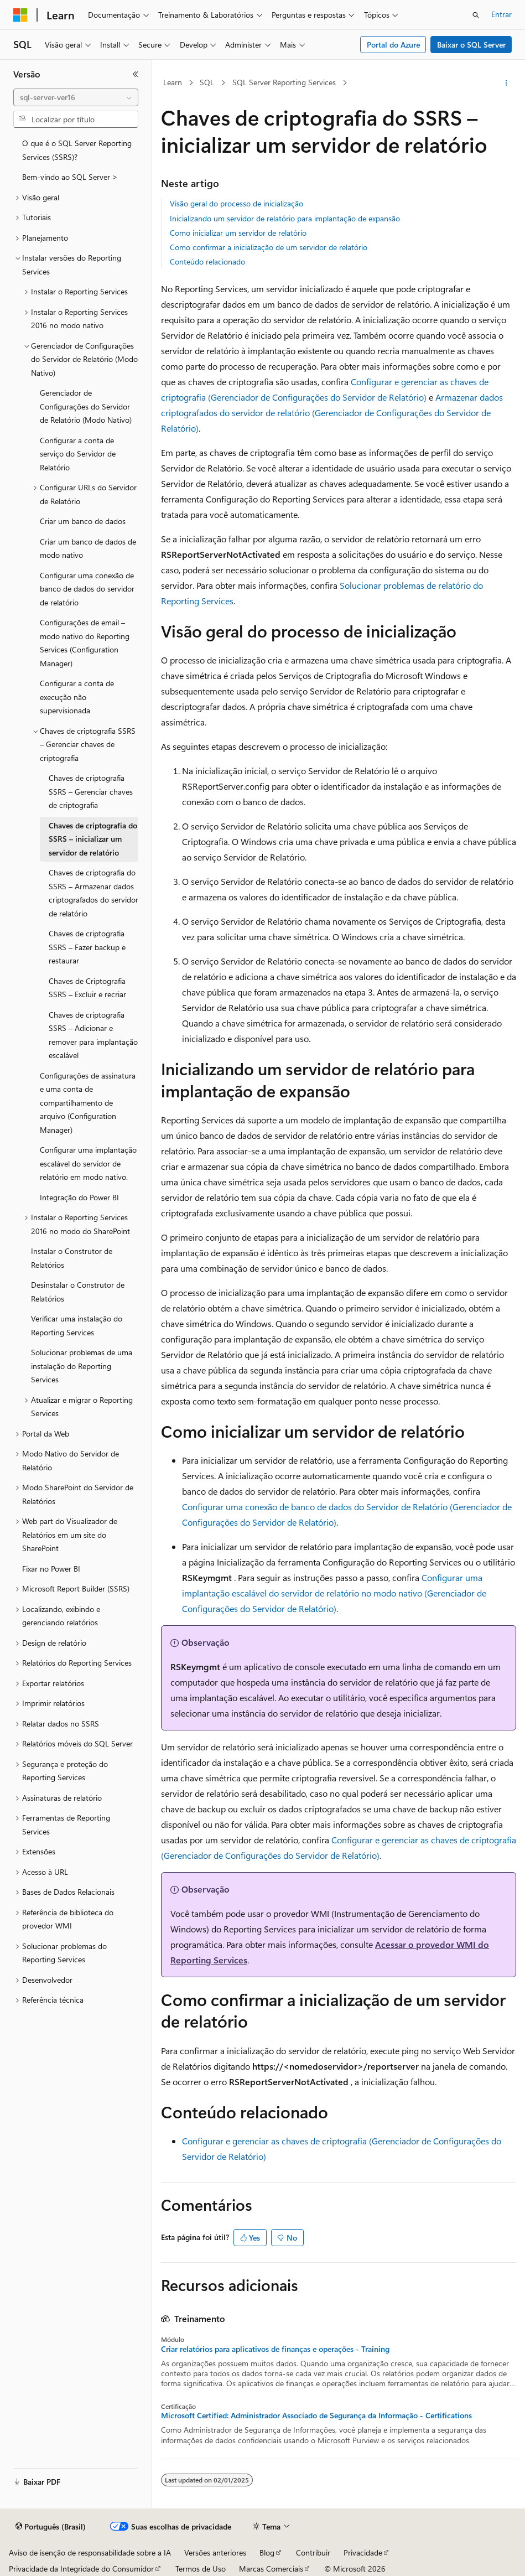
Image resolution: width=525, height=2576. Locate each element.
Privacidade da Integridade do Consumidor (81, 2568)
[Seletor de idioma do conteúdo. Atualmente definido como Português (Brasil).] (50, 2527)
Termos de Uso (200, 2568)
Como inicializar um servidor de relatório (238, 232)
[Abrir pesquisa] (476, 15)
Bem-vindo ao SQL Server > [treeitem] (70, 177)
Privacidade (363, 2552)
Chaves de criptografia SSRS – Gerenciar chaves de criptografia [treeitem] (91, 791)
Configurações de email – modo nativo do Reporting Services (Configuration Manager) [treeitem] (84, 642)
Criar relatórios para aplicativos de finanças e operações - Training (275, 2349)
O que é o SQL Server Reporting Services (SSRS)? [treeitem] (77, 150)
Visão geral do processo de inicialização (236, 203)
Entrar (501, 14)
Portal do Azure (393, 44)
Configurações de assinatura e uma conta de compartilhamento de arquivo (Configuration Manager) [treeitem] (88, 1102)
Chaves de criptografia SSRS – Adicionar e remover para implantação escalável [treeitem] (93, 1035)
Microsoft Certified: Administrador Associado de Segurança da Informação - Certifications (316, 2415)
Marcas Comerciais (271, 2568)
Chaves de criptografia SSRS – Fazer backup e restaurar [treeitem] (87, 947)
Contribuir (313, 2552)
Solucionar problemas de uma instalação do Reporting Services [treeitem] (81, 1366)
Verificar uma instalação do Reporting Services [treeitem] (76, 1325)
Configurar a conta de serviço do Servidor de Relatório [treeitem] (78, 454)
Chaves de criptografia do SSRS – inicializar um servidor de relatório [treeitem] (93, 839)
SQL (207, 82)
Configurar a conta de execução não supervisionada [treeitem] (77, 697)
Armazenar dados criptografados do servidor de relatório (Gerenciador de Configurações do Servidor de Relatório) (332, 412)
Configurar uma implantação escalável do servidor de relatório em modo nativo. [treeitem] (88, 1163)
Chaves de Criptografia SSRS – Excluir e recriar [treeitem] (87, 988)
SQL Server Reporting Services (284, 82)
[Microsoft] (20, 15)
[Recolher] (135, 74)
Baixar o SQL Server (471, 44)
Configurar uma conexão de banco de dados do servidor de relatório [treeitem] (87, 589)
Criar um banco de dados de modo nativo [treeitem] (88, 548)
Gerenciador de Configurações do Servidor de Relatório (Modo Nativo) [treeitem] (86, 406)
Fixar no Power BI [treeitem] (51, 1568)
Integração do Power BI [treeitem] (79, 1197)
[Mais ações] (506, 83)
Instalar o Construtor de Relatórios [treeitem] (71, 1258)
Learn (172, 82)
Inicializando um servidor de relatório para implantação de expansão (285, 218)
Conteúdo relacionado (207, 261)
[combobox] (75, 97)
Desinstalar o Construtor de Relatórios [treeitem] (77, 1291)
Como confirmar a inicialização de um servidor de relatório (268, 247)
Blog (266, 2552)
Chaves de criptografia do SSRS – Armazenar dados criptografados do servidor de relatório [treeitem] (93, 893)
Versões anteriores (215, 2552)
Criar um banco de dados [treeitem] (83, 521)
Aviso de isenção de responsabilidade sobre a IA (90, 2552)
